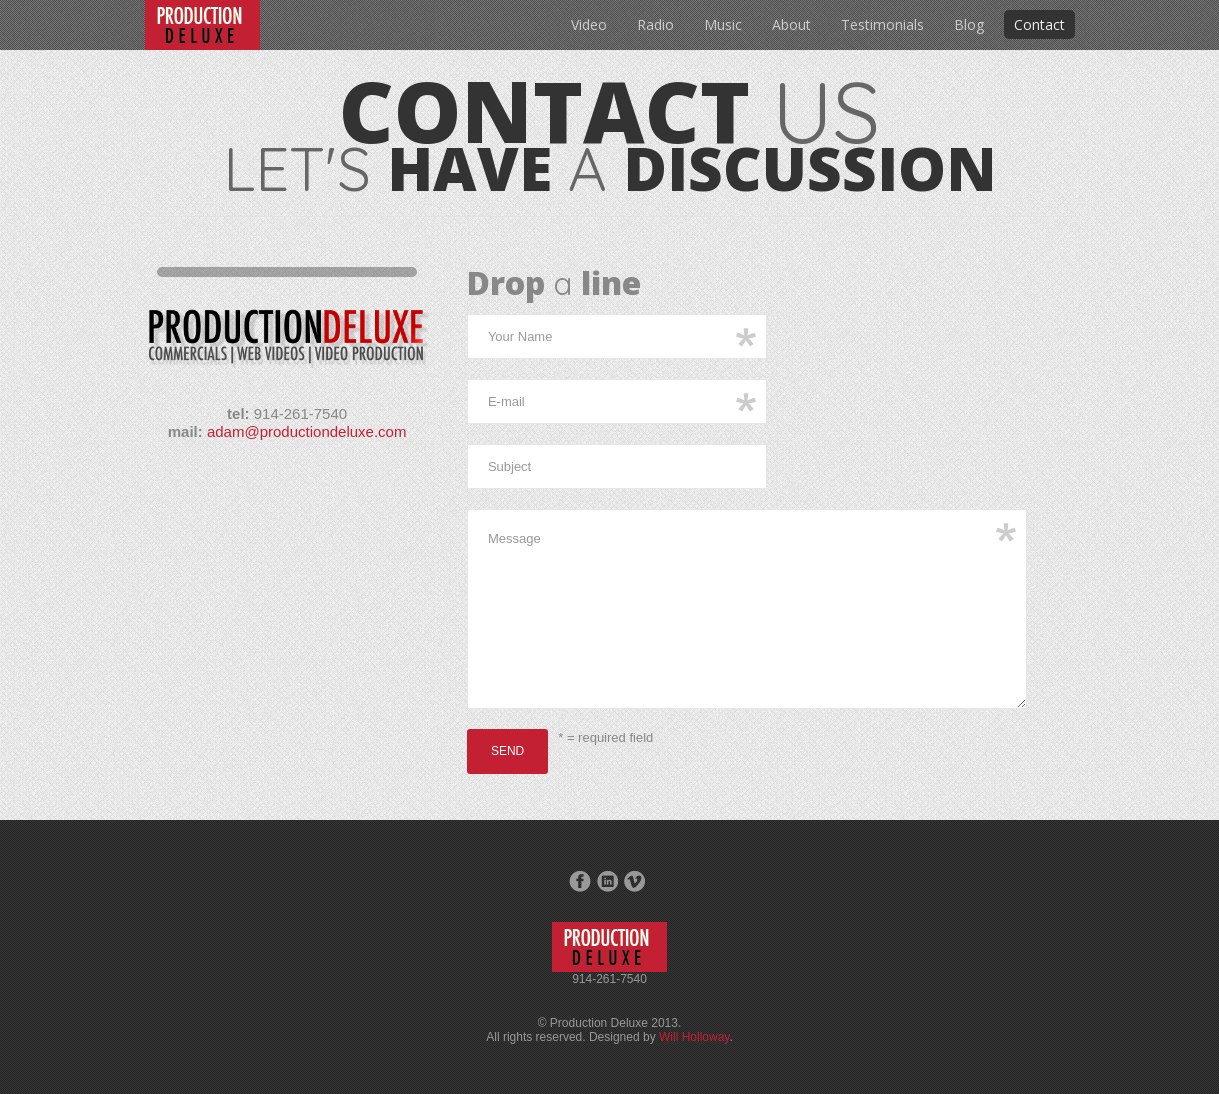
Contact (1039, 24)
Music (723, 24)
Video (589, 24)
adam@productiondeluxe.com (307, 431)
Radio (655, 24)
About (791, 24)
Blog (969, 24)
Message (747, 609)
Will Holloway (694, 1037)
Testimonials (882, 24)
